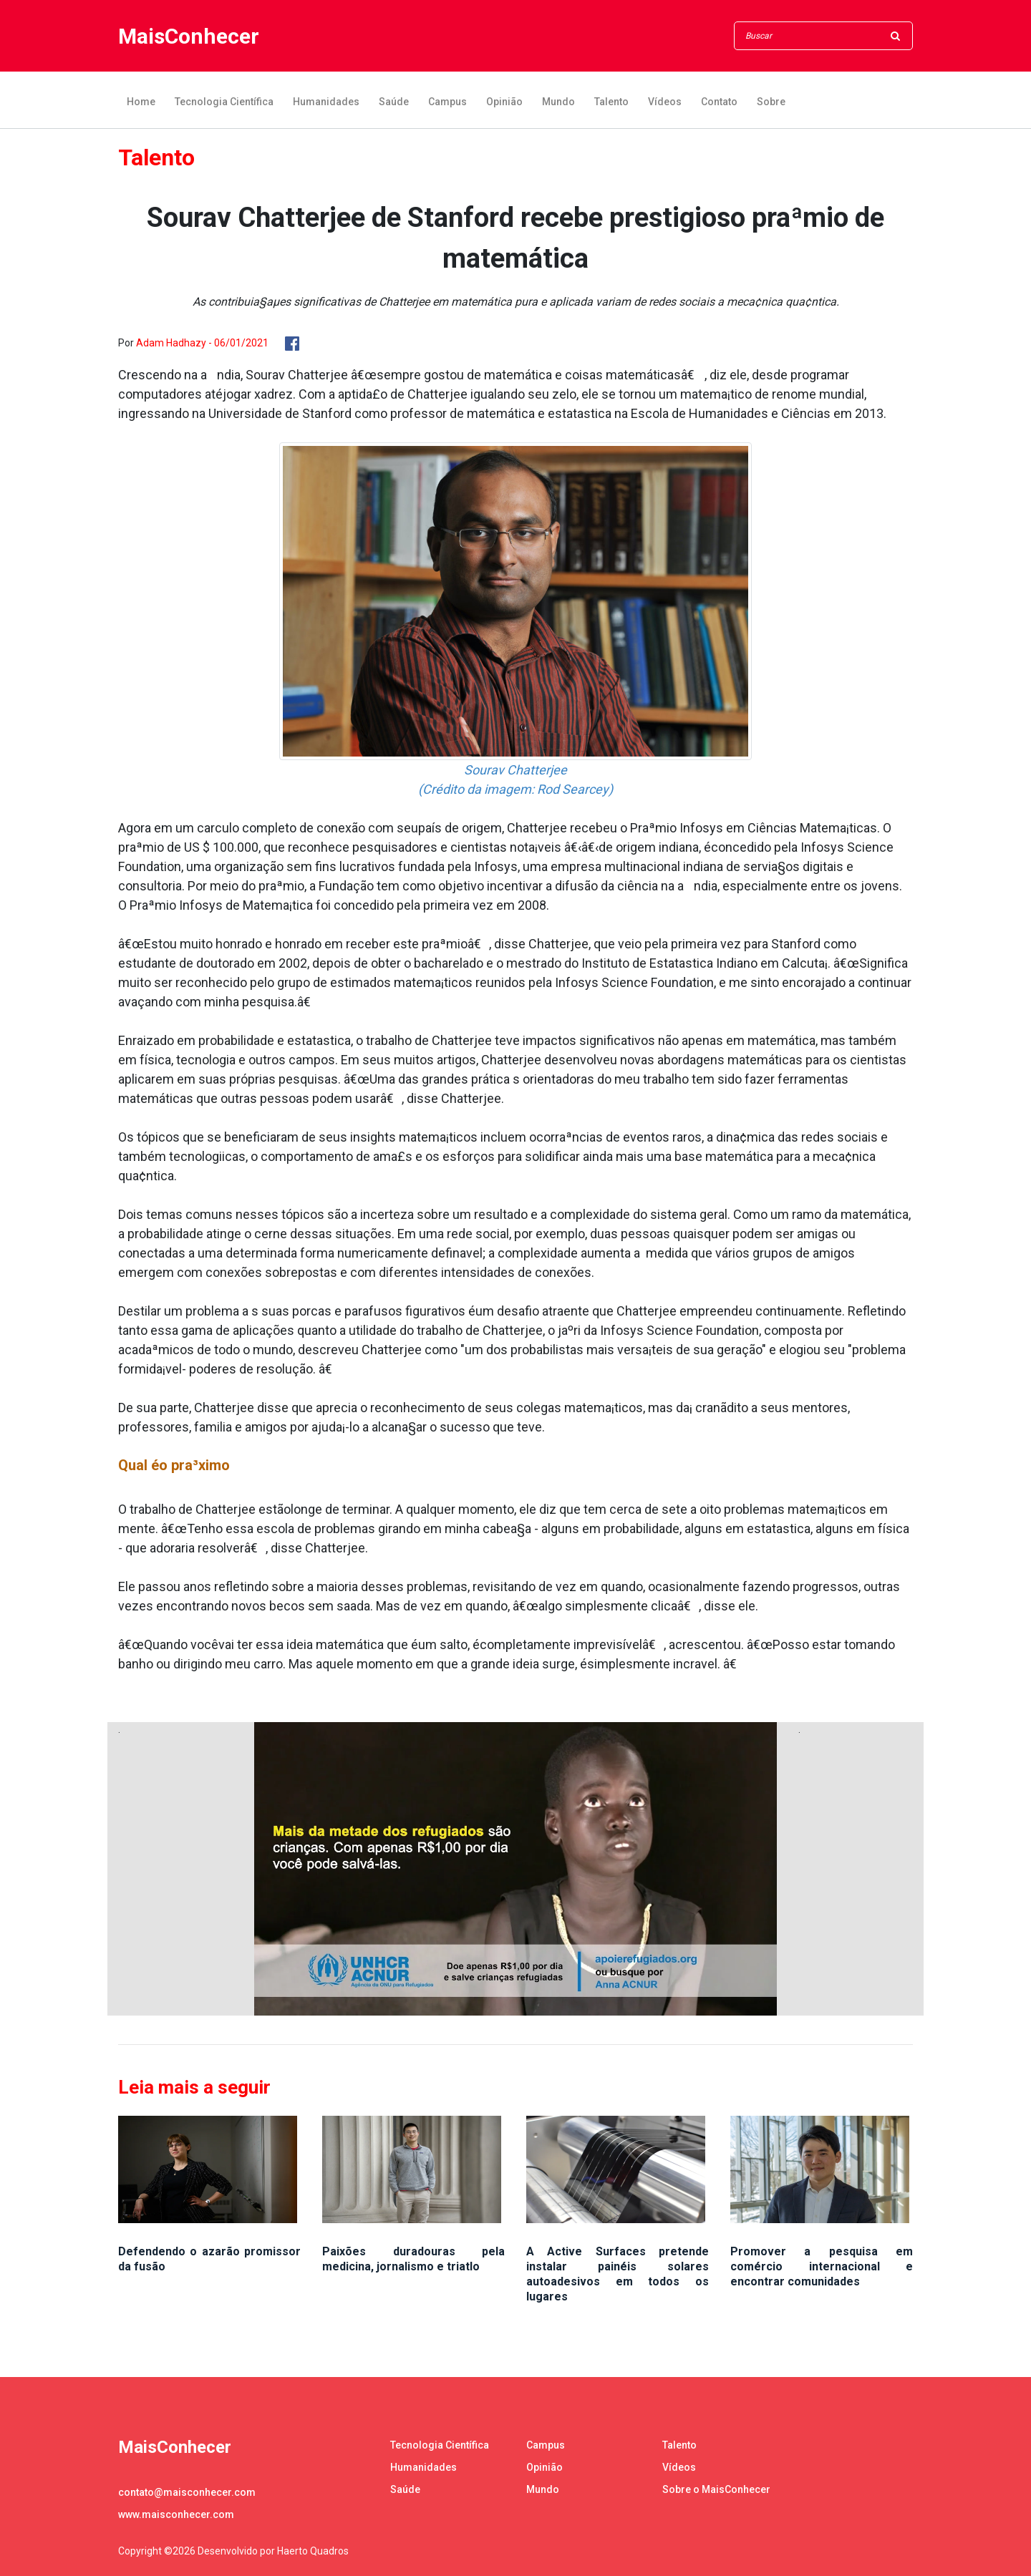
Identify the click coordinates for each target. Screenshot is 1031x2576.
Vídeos (665, 101)
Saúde (394, 101)
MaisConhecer (188, 36)
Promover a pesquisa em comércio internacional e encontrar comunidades (821, 2266)
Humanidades (326, 101)
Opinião (504, 101)
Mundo (558, 101)
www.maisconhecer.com (176, 2514)
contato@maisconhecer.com (187, 2492)
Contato (719, 101)
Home (141, 101)
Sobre (771, 101)
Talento (611, 101)
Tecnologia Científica (224, 101)
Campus (447, 101)
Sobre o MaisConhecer (716, 2489)
